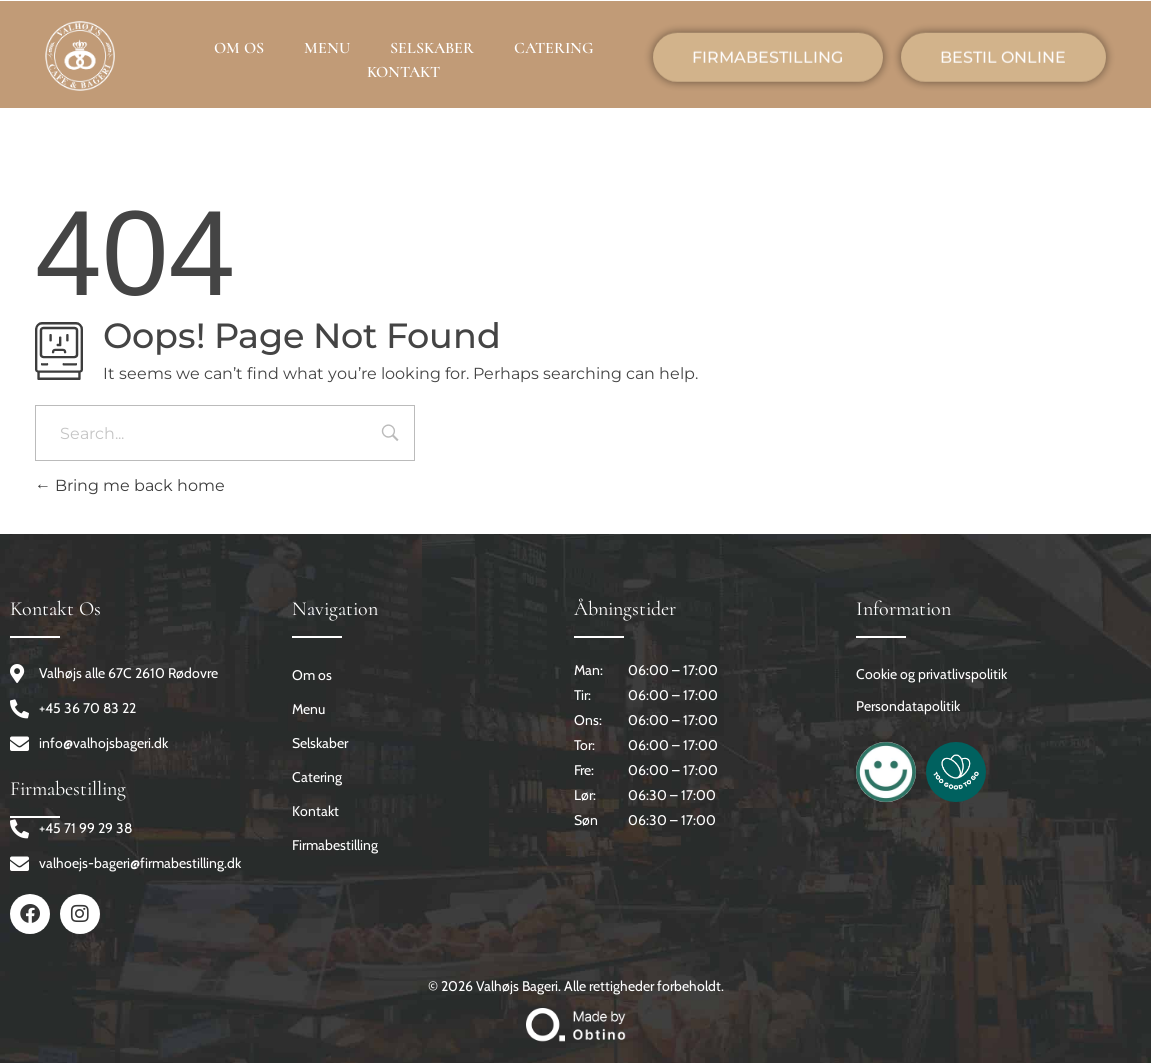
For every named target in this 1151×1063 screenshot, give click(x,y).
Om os (312, 675)
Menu (308, 709)
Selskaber (320, 743)
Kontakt (315, 811)
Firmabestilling (335, 845)
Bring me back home (130, 485)
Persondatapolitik (908, 706)
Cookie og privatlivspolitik (931, 674)
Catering (317, 777)
